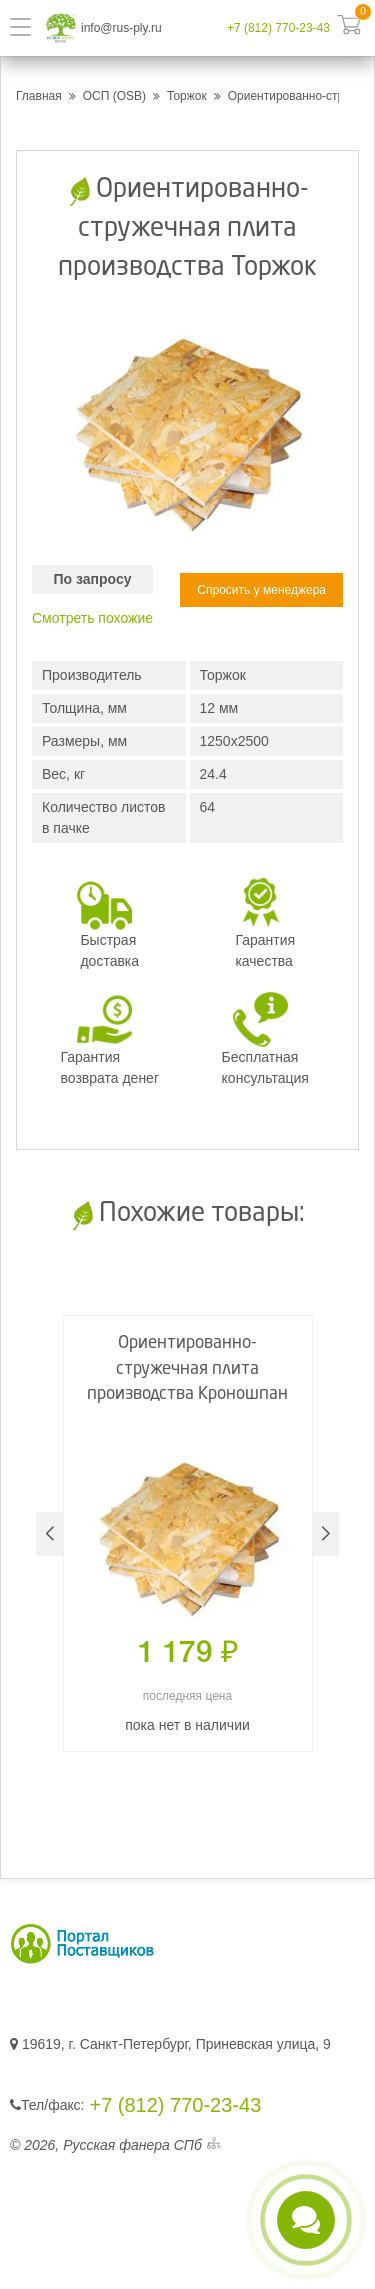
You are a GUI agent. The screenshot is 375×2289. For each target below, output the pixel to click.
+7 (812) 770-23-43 (278, 28)
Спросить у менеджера (261, 590)
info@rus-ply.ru (121, 28)
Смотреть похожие (92, 618)
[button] (325, 1534)
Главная (39, 96)
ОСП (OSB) (114, 96)
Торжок (187, 96)
